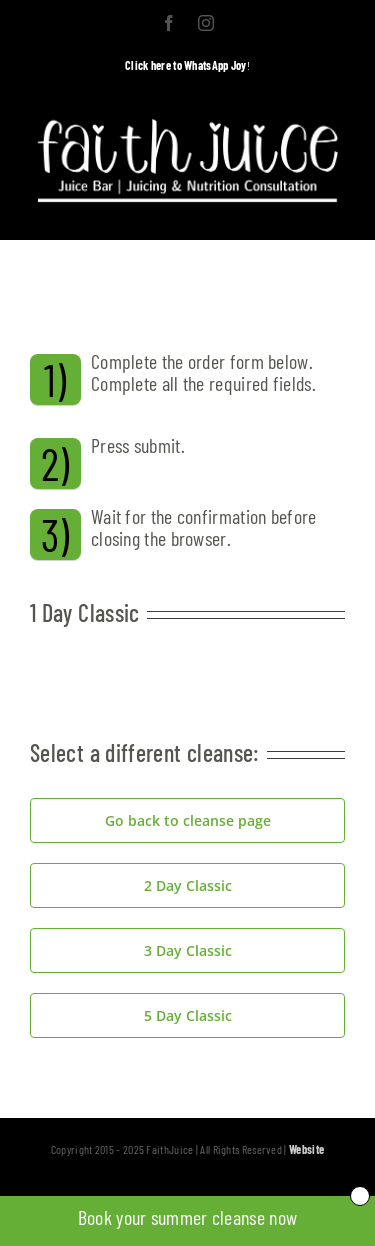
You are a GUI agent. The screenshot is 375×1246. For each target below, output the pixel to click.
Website (306, 1149)
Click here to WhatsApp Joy (186, 65)
